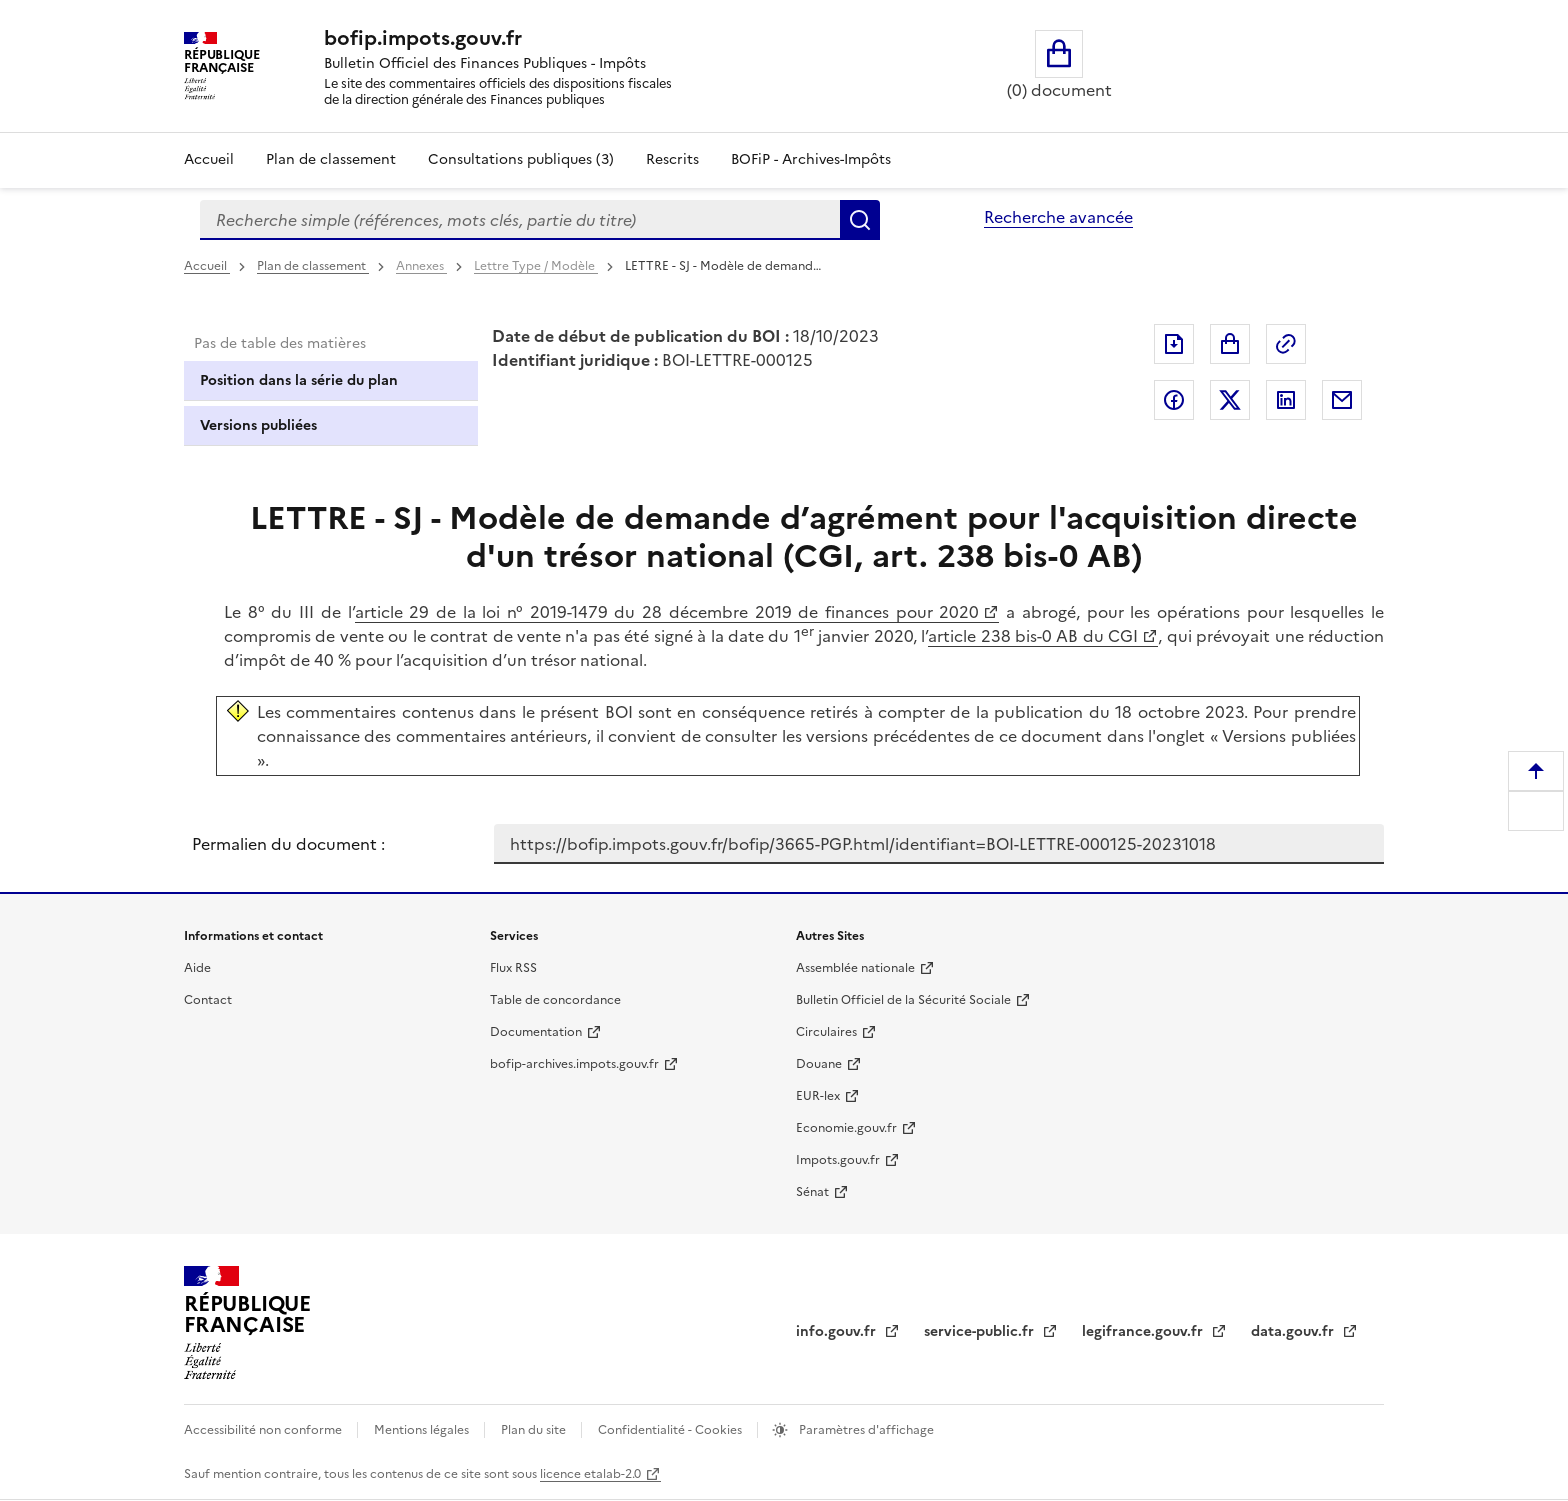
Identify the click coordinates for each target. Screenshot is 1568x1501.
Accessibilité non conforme (264, 1430)
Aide (197, 968)
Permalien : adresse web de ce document (1286, 344)
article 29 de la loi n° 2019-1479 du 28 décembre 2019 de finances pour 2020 (667, 612)
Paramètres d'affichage (865, 1430)
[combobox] (520, 220)
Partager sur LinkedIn (1286, 400)
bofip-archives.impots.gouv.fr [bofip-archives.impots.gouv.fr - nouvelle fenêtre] (574, 1064)
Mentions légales (423, 1430)
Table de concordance (555, 1000)
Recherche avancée (1058, 217)
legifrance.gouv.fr (1144, 1331)
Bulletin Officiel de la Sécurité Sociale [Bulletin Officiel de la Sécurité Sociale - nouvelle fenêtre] (903, 1000)
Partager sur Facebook (1174, 400)
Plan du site (535, 1430)
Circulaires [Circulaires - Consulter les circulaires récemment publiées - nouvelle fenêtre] (826, 1032)
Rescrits (672, 159)
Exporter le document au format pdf (1174, 344)
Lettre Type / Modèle (536, 266)
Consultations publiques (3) (521, 159)
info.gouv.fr (838, 1331)
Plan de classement (313, 266)
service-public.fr (981, 1331)
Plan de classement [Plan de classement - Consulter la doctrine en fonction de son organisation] (331, 159)
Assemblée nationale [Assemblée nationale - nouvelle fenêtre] (855, 968)
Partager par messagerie (1342, 400)
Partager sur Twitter (1230, 400)
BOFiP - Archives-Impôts (811, 159)
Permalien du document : (288, 844)
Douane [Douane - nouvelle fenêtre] (819, 1064)
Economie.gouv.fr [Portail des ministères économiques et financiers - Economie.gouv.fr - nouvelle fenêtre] (846, 1128)
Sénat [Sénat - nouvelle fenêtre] (812, 1192)
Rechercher (860, 220)
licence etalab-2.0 (590, 1474)
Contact (208, 1000)
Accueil (209, 159)
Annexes (421, 266)
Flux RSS (513, 968)
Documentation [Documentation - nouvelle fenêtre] (536, 1032)
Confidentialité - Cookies (671, 1430)
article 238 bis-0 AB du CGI (1033, 636)
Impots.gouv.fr (838, 1160)
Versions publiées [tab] (258, 425)
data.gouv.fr (1294, 1331)
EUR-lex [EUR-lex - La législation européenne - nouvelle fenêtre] (818, 1096)
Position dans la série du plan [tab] (299, 380)
